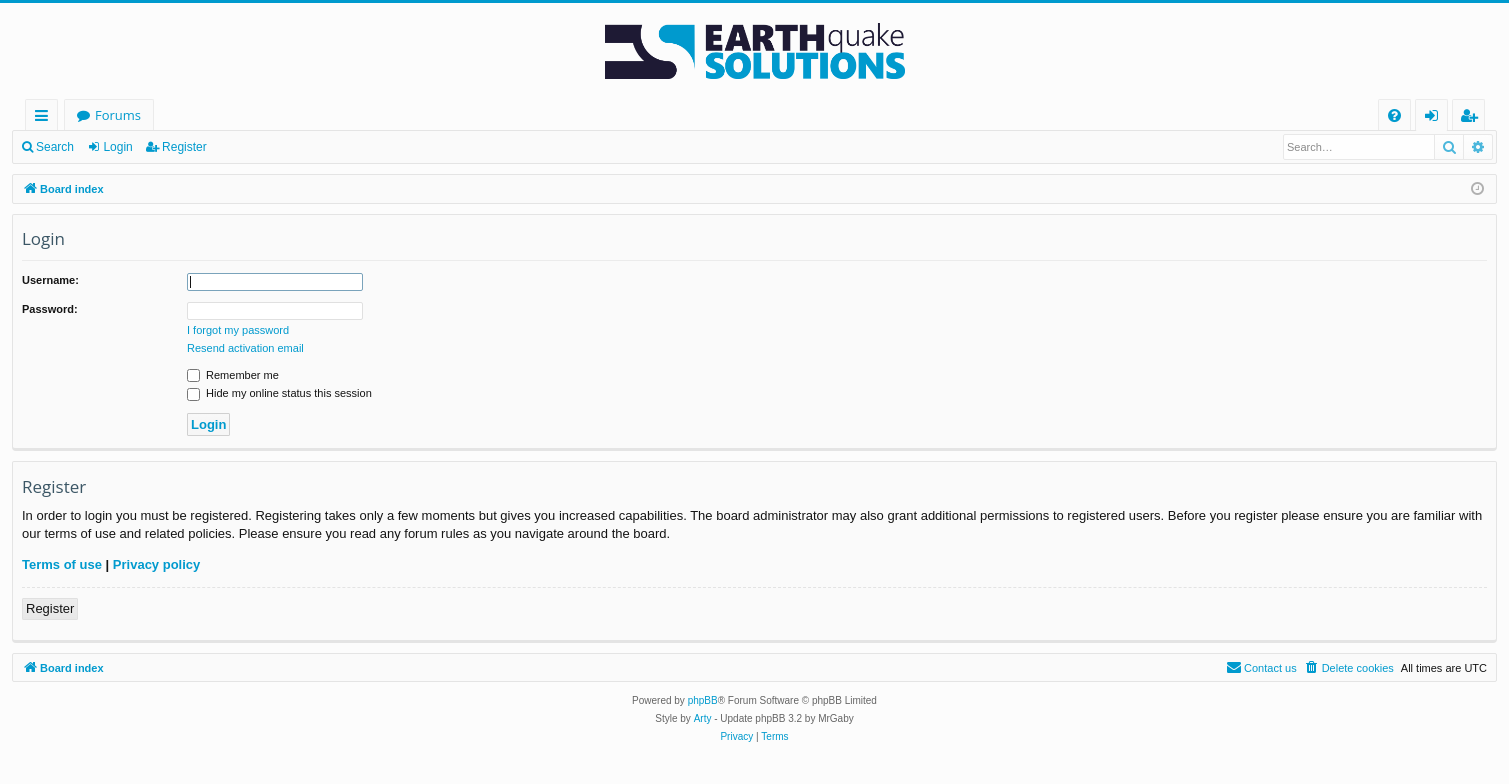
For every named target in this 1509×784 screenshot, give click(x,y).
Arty (703, 718)
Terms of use (62, 564)
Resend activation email (245, 348)
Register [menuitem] (1473, 118)
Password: (50, 309)
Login (117, 147)
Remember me (233, 375)
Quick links (45, 118)
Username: (50, 280)
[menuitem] (1394, 115)
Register (184, 147)
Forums (118, 115)
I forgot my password (238, 330)
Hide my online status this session (279, 393)
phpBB (703, 700)
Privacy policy (156, 564)
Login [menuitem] (1435, 118)
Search (55, 147)
